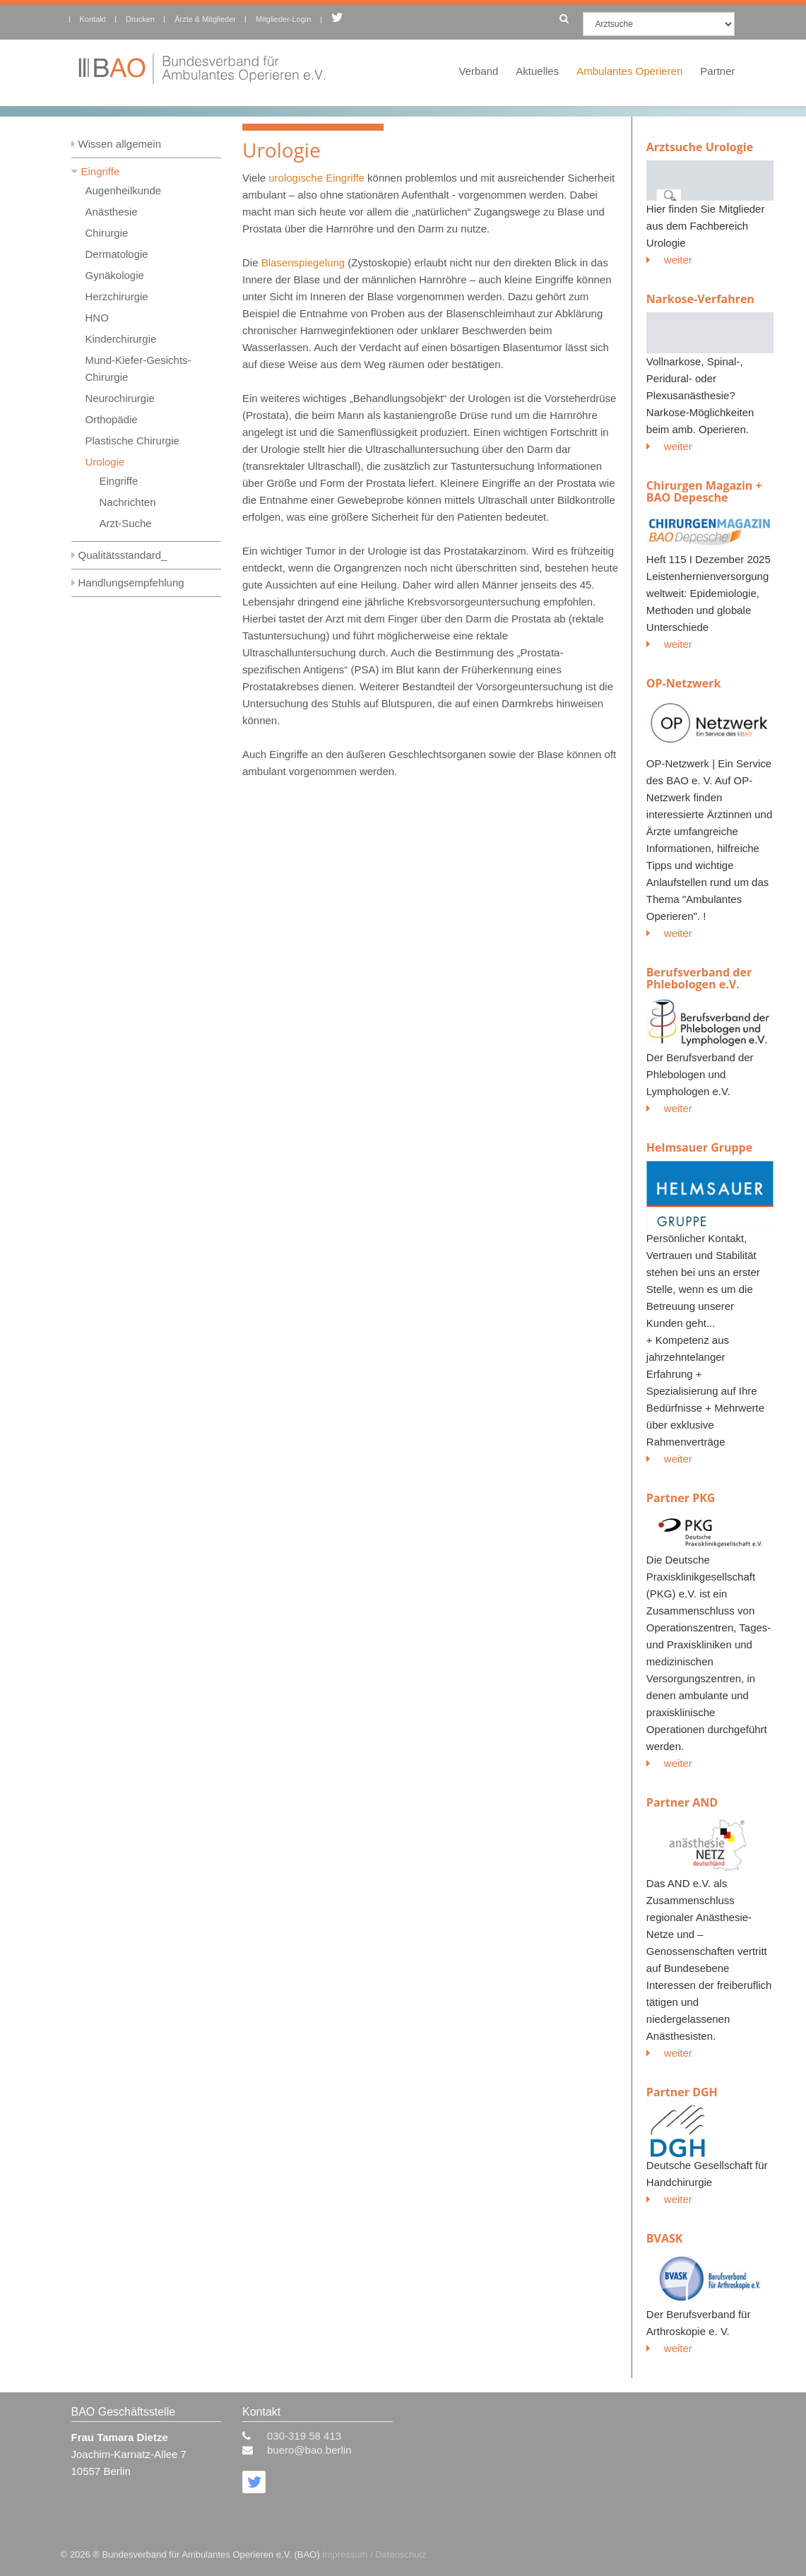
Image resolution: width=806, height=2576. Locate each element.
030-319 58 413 (304, 2436)
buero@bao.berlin (309, 2450)
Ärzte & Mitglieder (205, 19)
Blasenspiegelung (303, 262)
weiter (669, 260)
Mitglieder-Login (283, 19)
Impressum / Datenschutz (374, 2554)
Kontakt (93, 19)
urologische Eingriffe (316, 178)
